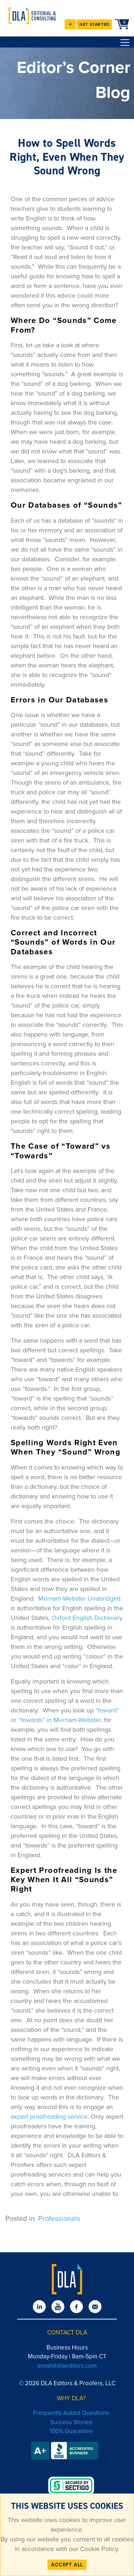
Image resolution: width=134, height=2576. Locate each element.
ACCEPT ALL (67, 2564)
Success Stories (71, 2422)
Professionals (59, 2218)
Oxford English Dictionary (87, 1617)
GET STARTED (94, 24)
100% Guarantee (71, 2431)
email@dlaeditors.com (67, 2365)
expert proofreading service (49, 2116)
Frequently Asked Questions (71, 2412)
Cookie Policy (98, 2548)
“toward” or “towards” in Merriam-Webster (65, 1715)
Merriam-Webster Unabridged (79, 1598)
